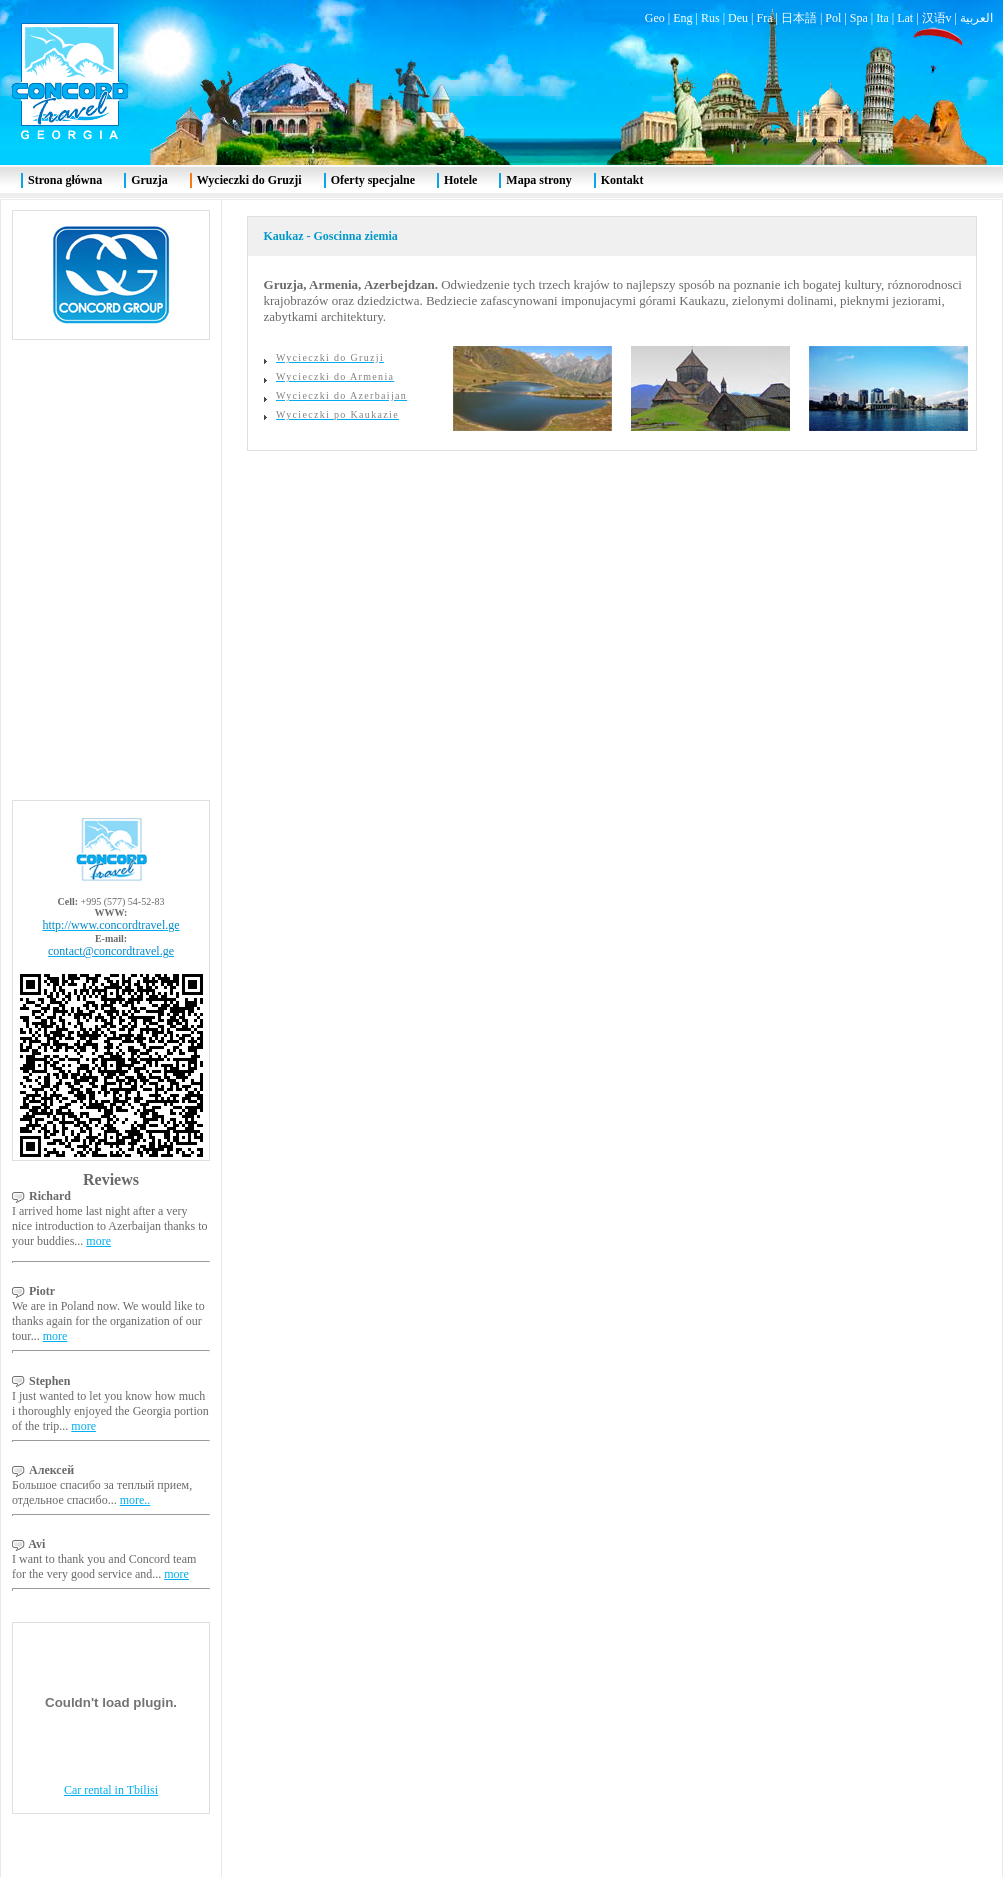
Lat (905, 18)
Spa (859, 18)
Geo (655, 18)
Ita (882, 18)
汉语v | (941, 18)
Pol (833, 18)
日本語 (799, 18)
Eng (682, 18)
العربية (976, 18)
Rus (710, 18)
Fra (764, 18)
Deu (738, 18)
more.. (135, 1500)
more (98, 1241)
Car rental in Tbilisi (111, 1790)
